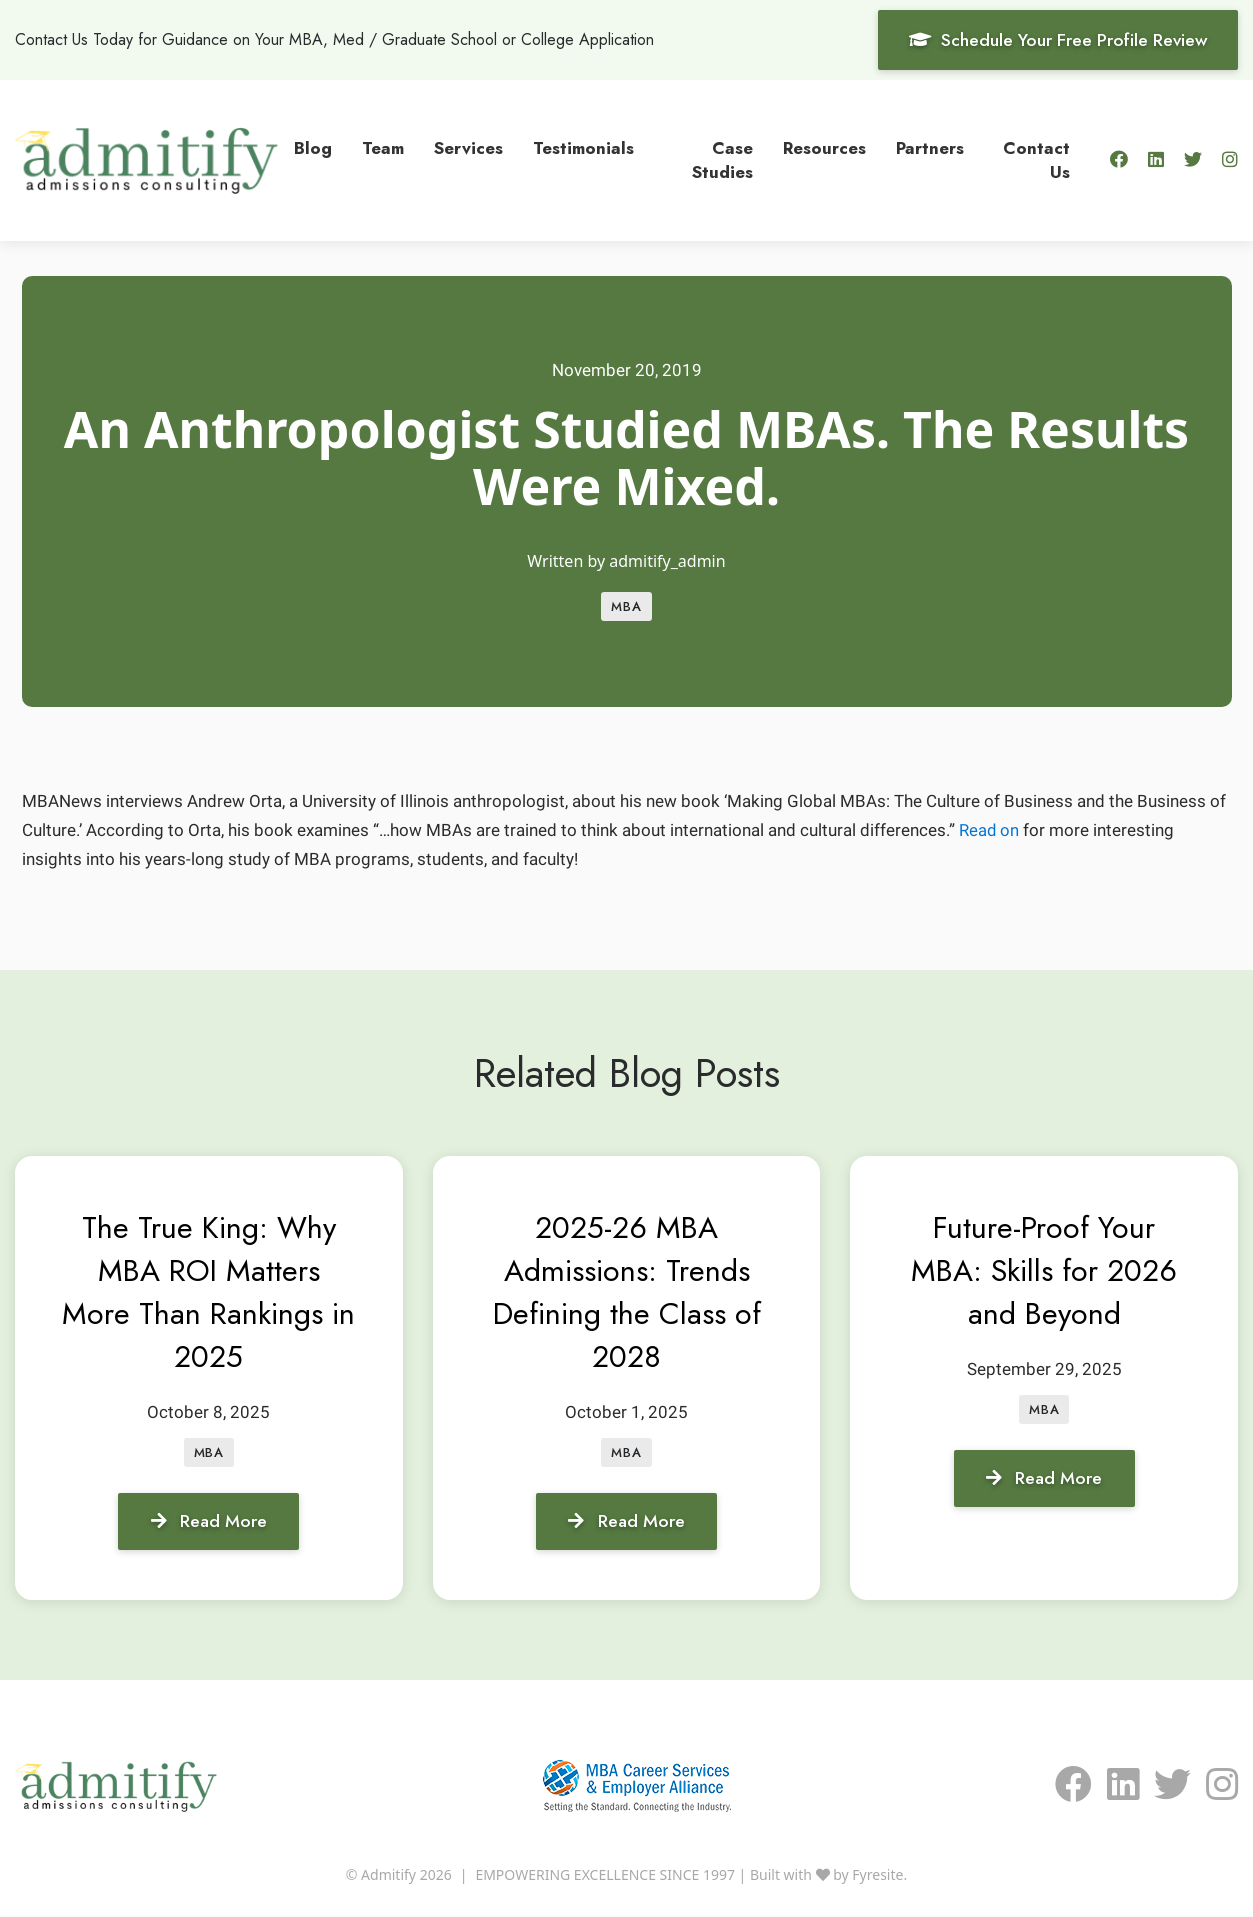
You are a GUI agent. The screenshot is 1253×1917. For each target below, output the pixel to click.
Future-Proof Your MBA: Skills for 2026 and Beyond (1044, 1270)
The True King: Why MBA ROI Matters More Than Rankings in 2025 (208, 1291)
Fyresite (877, 1875)
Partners (930, 147)
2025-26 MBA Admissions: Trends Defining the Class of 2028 (626, 1291)
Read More (208, 1521)
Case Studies (722, 159)
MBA (626, 606)
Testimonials (583, 147)
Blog (313, 147)
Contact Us (1036, 159)
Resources (824, 147)
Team (383, 147)
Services (468, 147)
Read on (989, 830)
